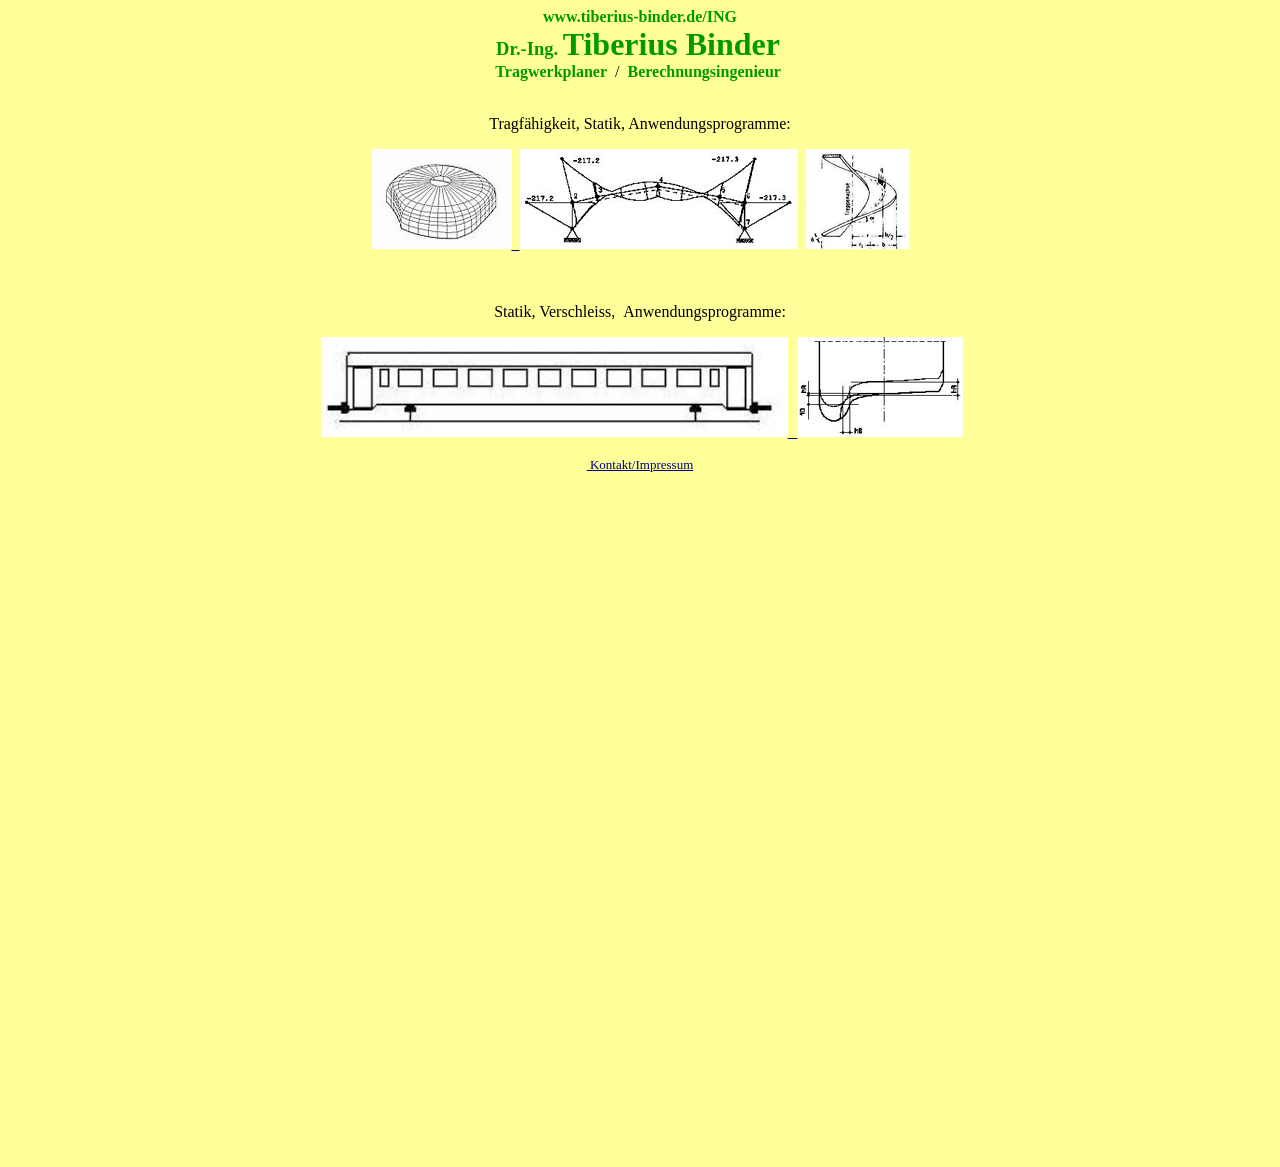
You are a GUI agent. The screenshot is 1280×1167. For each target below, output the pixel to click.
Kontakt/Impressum (640, 464)
